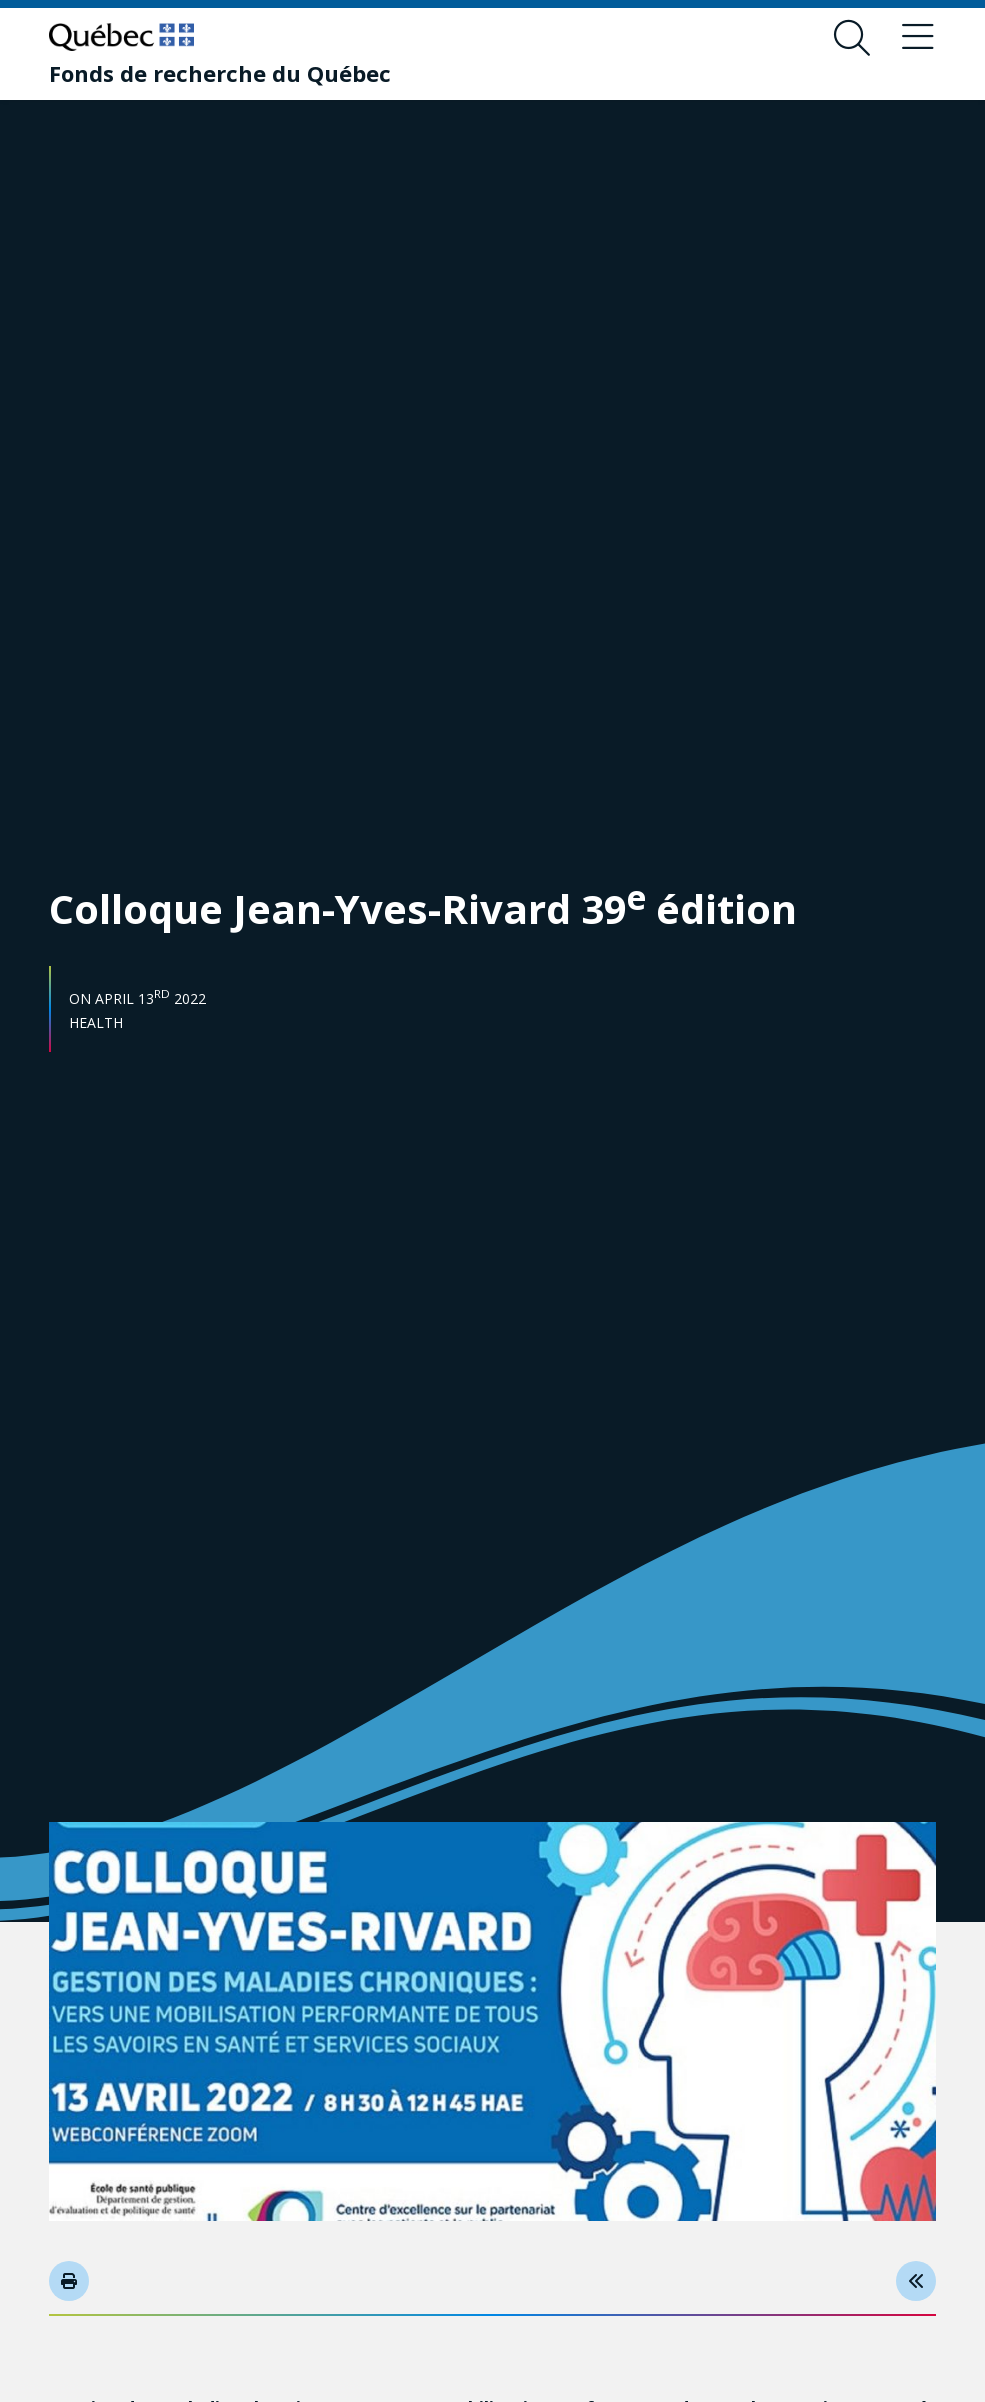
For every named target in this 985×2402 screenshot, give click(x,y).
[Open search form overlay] (852, 38)
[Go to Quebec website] (121, 37)
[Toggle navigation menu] (918, 38)
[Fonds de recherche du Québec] (220, 73)
